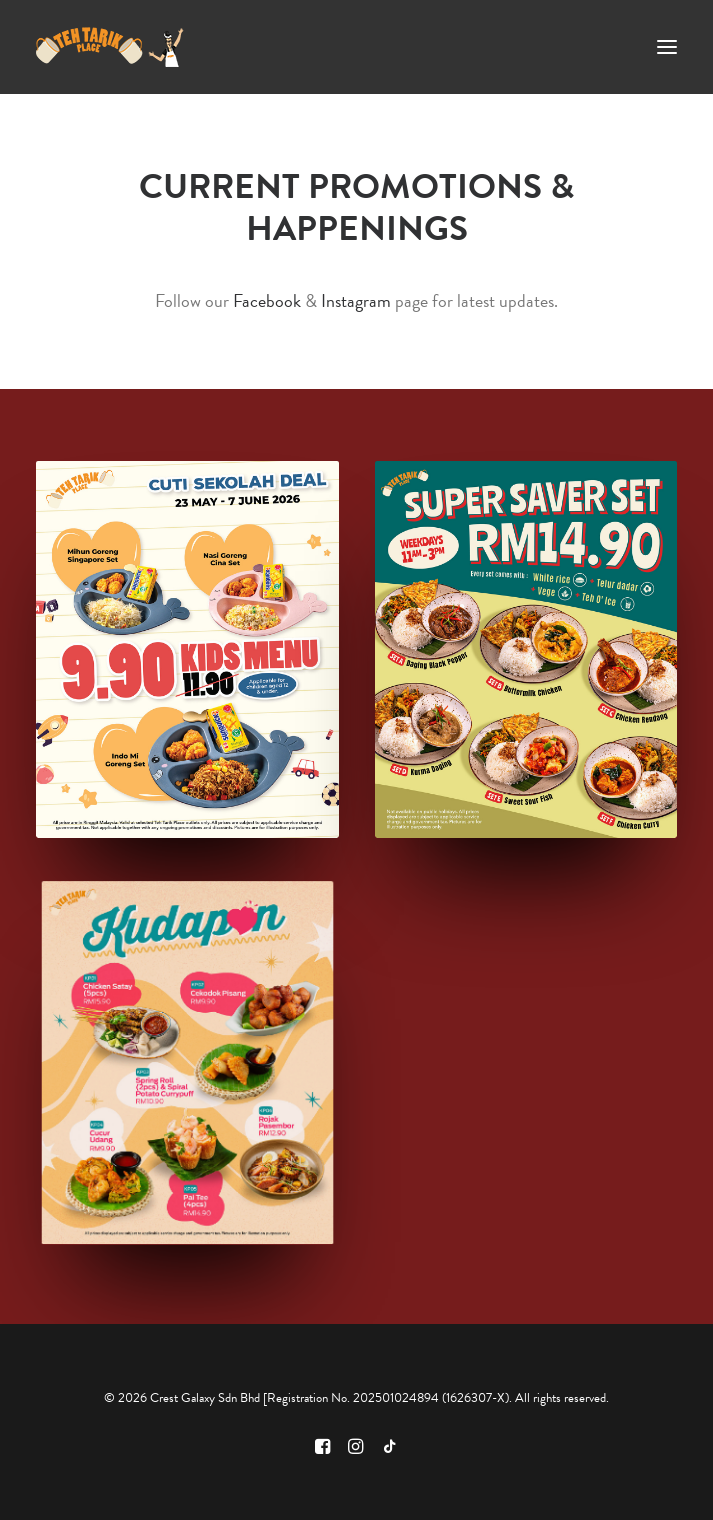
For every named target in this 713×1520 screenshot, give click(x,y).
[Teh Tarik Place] (110, 47)
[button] (667, 47)
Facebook (267, 300)
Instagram (356, 300)
